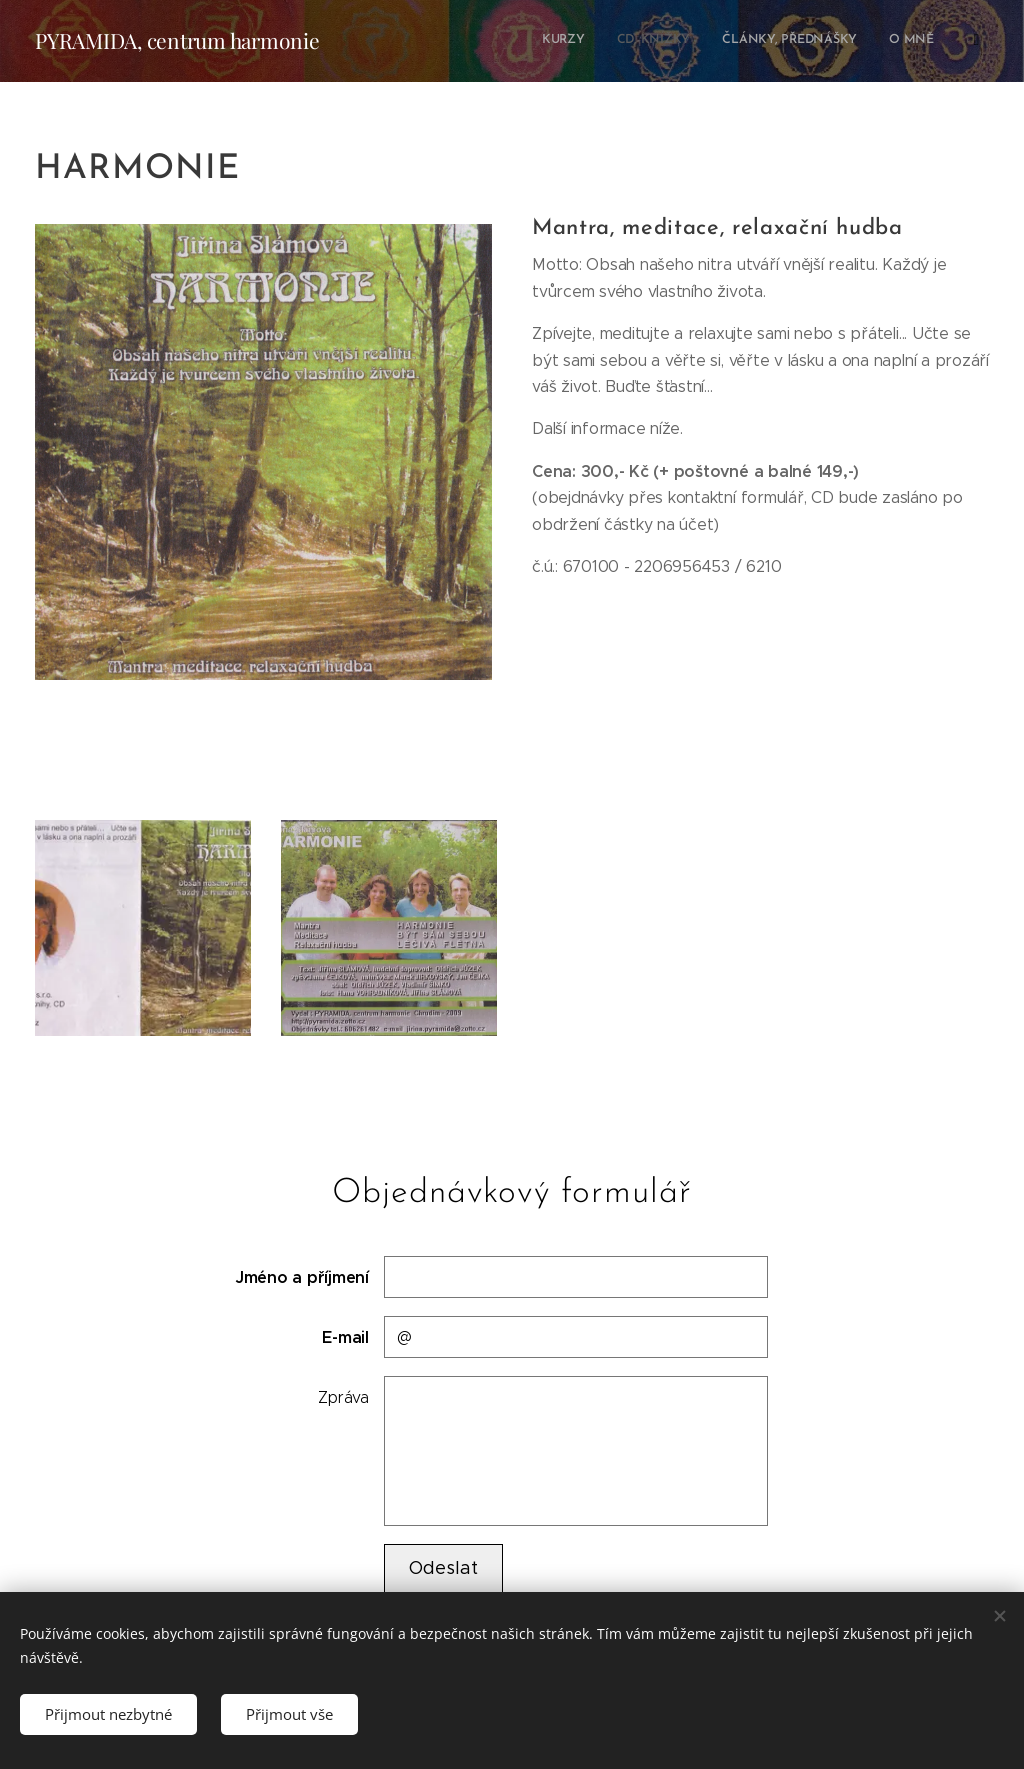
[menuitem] (802, 41)
